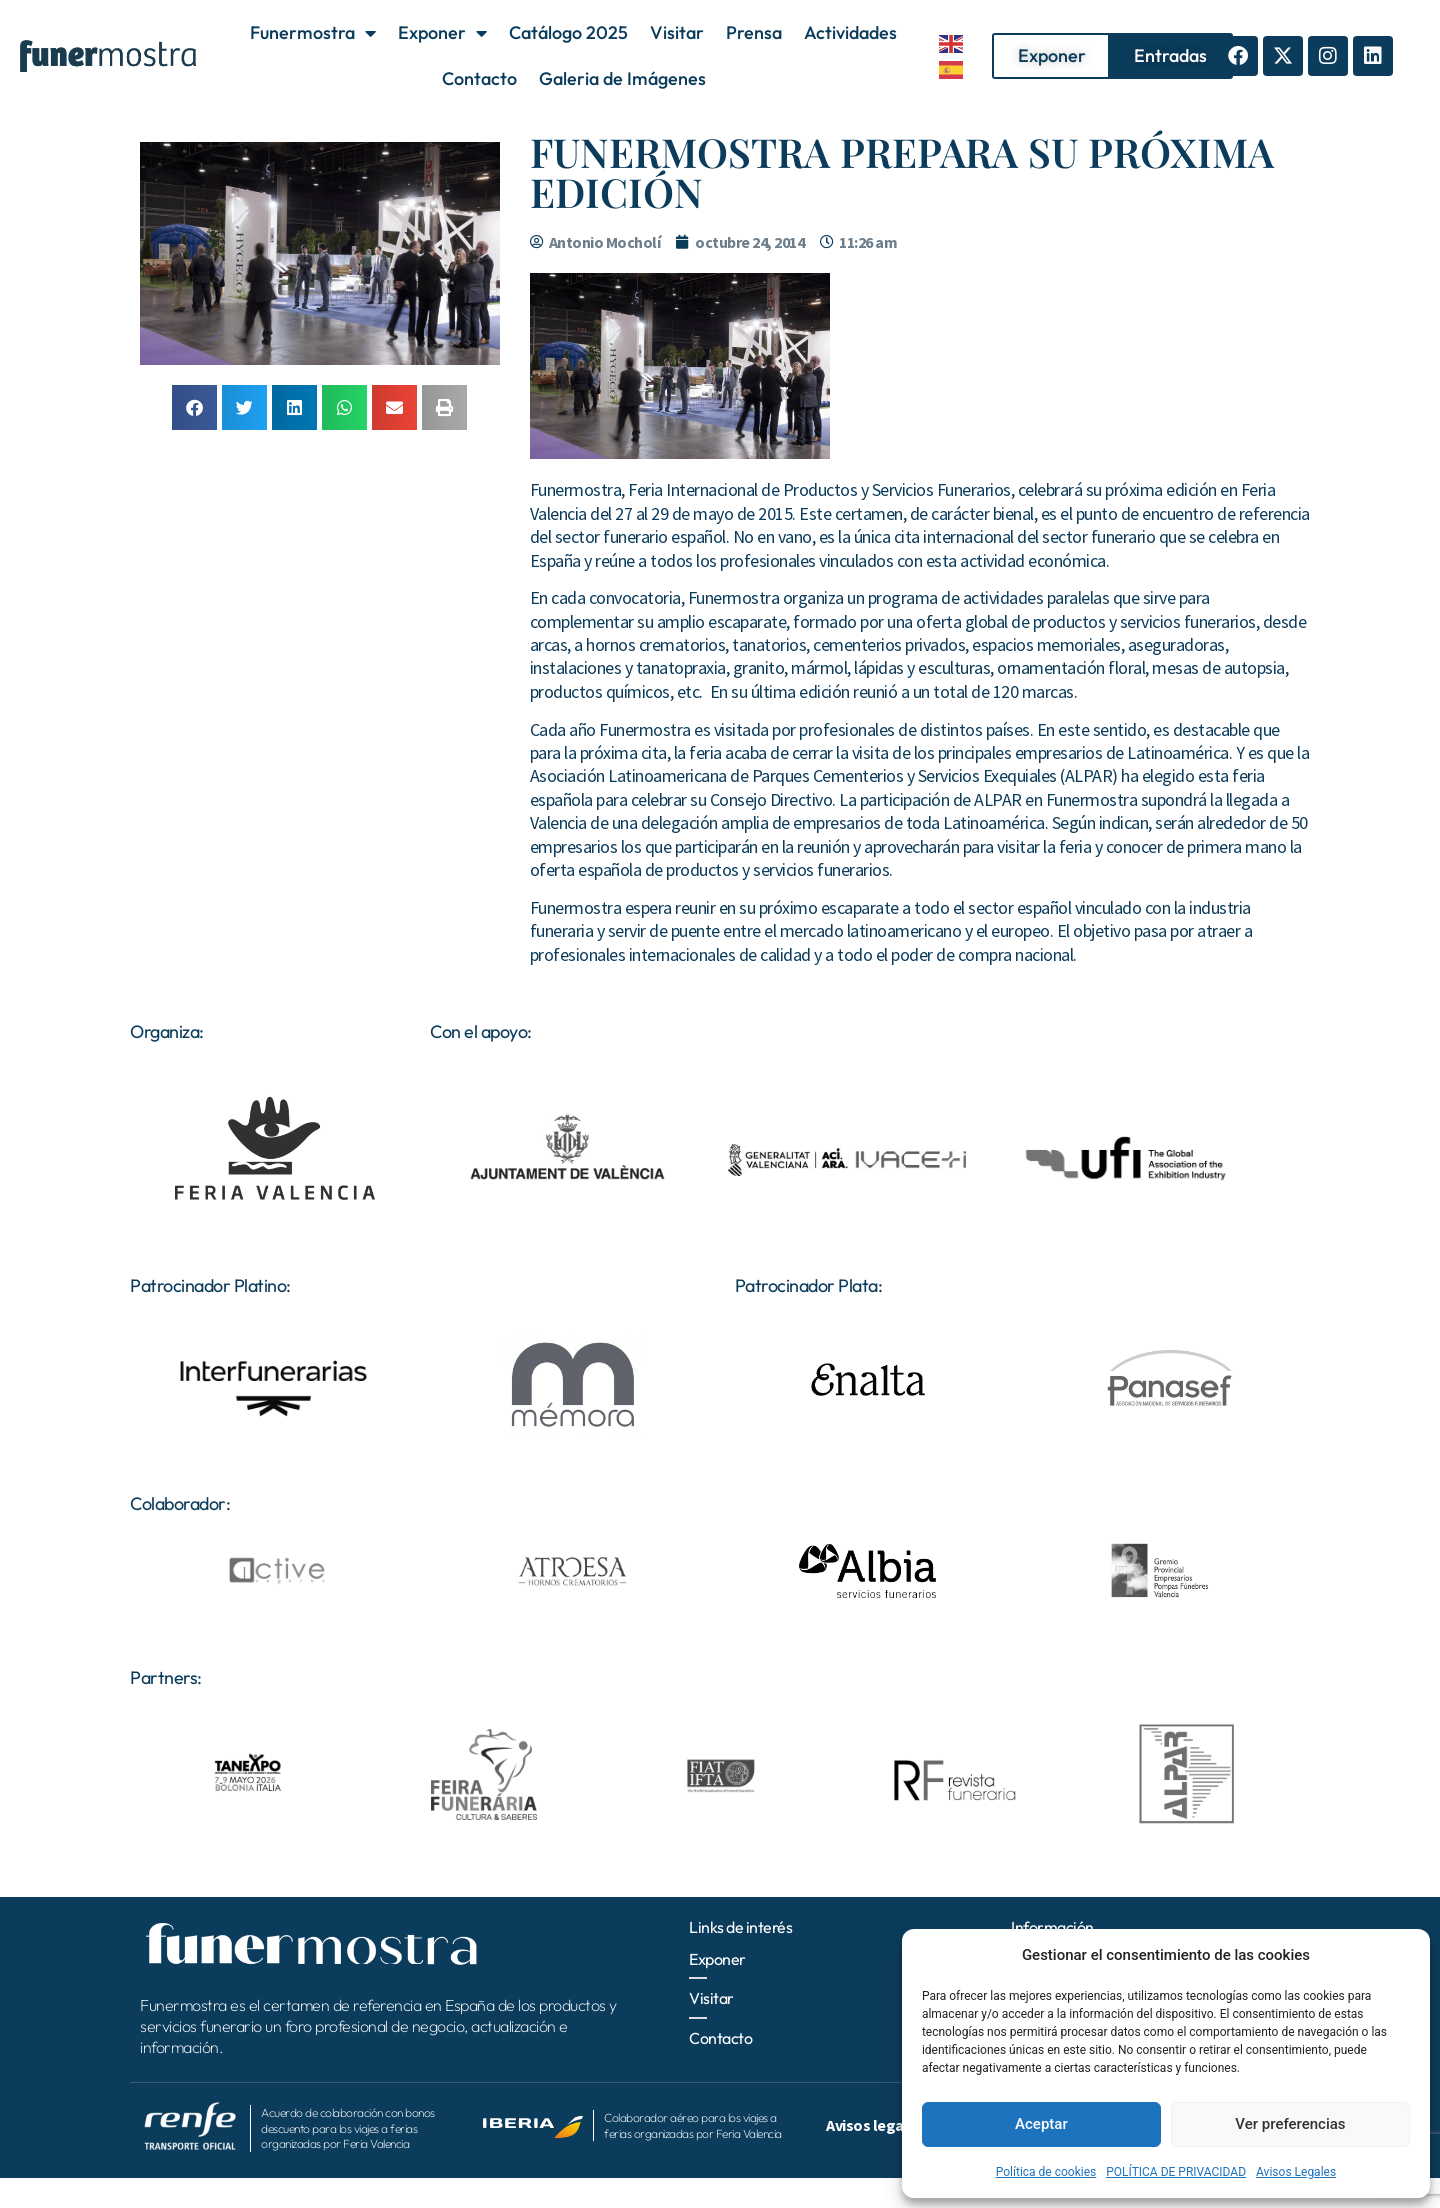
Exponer (442, 33)
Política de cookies (1046, 2172)
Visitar (677, 32)
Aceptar (1041, 2124)
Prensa (754, 32)
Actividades (850, 32)
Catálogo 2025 (568, 32)
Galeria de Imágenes (622, 78)
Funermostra (313, 33)
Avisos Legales (1296, 2172)
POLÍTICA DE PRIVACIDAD (1176, 2172)
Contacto (479, 78)
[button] (194, 407)
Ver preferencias (1290, 2124)
